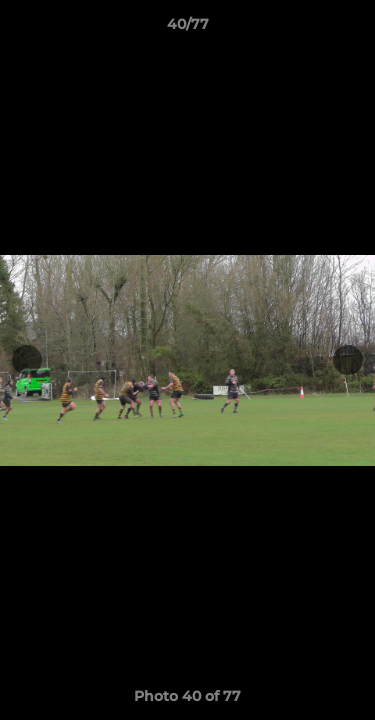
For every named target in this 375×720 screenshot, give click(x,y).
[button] (351, 29)
